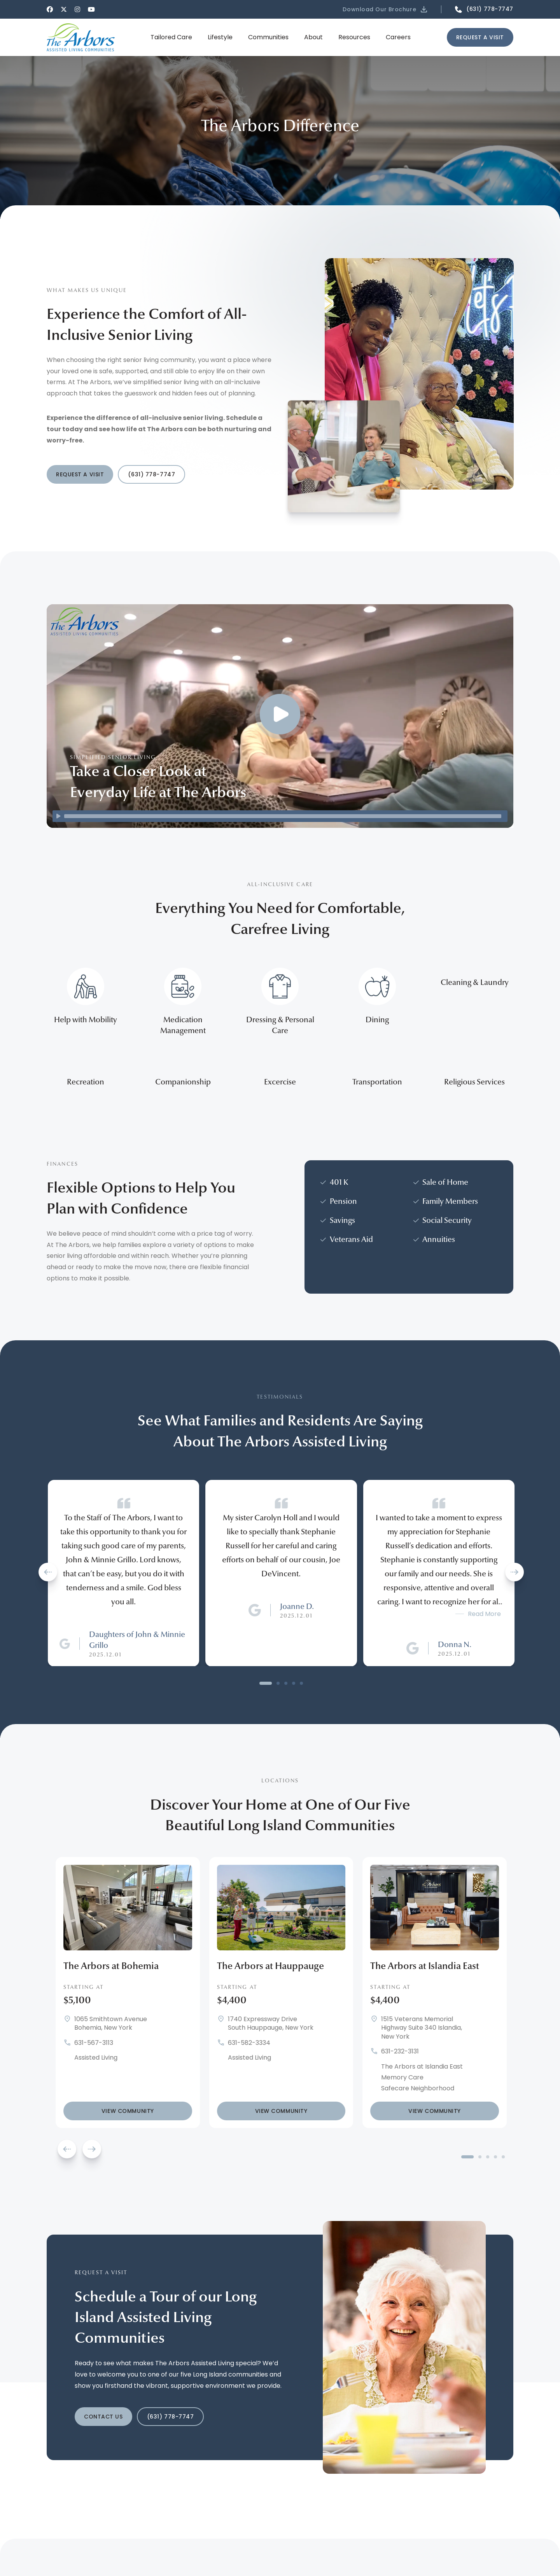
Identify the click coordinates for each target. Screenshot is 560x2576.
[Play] (58, 816)
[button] (386, 9)
